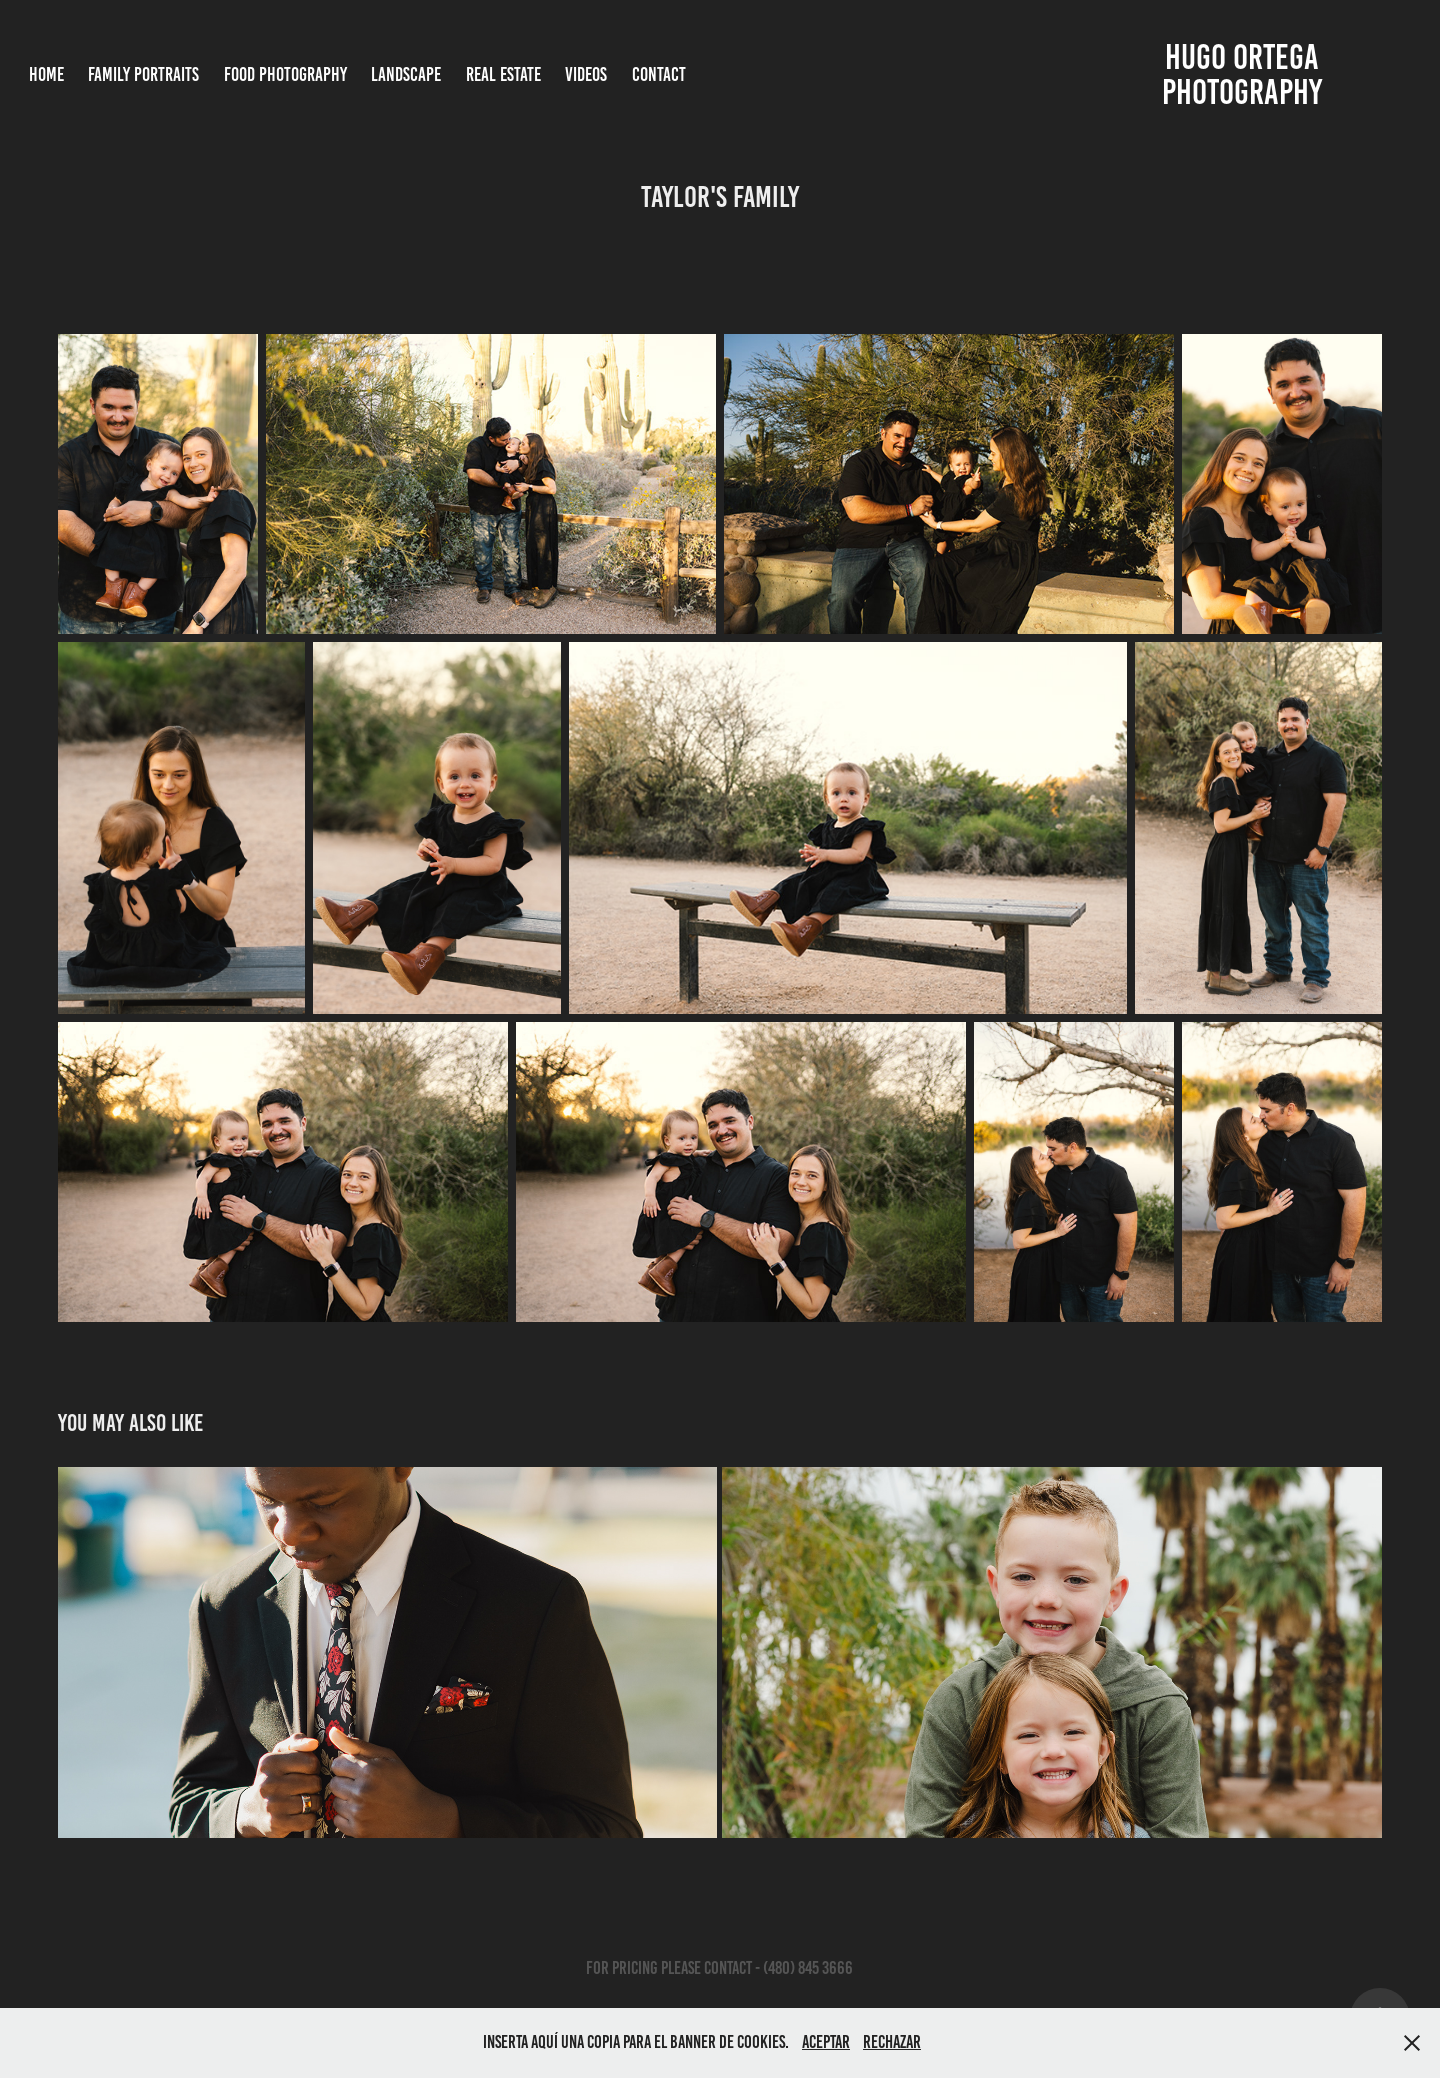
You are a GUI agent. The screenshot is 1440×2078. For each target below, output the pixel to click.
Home (46, 74)
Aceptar (826, 2042)
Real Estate (503, 74)
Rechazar (892, 2042)
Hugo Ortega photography (1244, 74)
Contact (659, 74)
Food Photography (285, 74)
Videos (586, 74)
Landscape (406, 74)
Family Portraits (143, 74)
